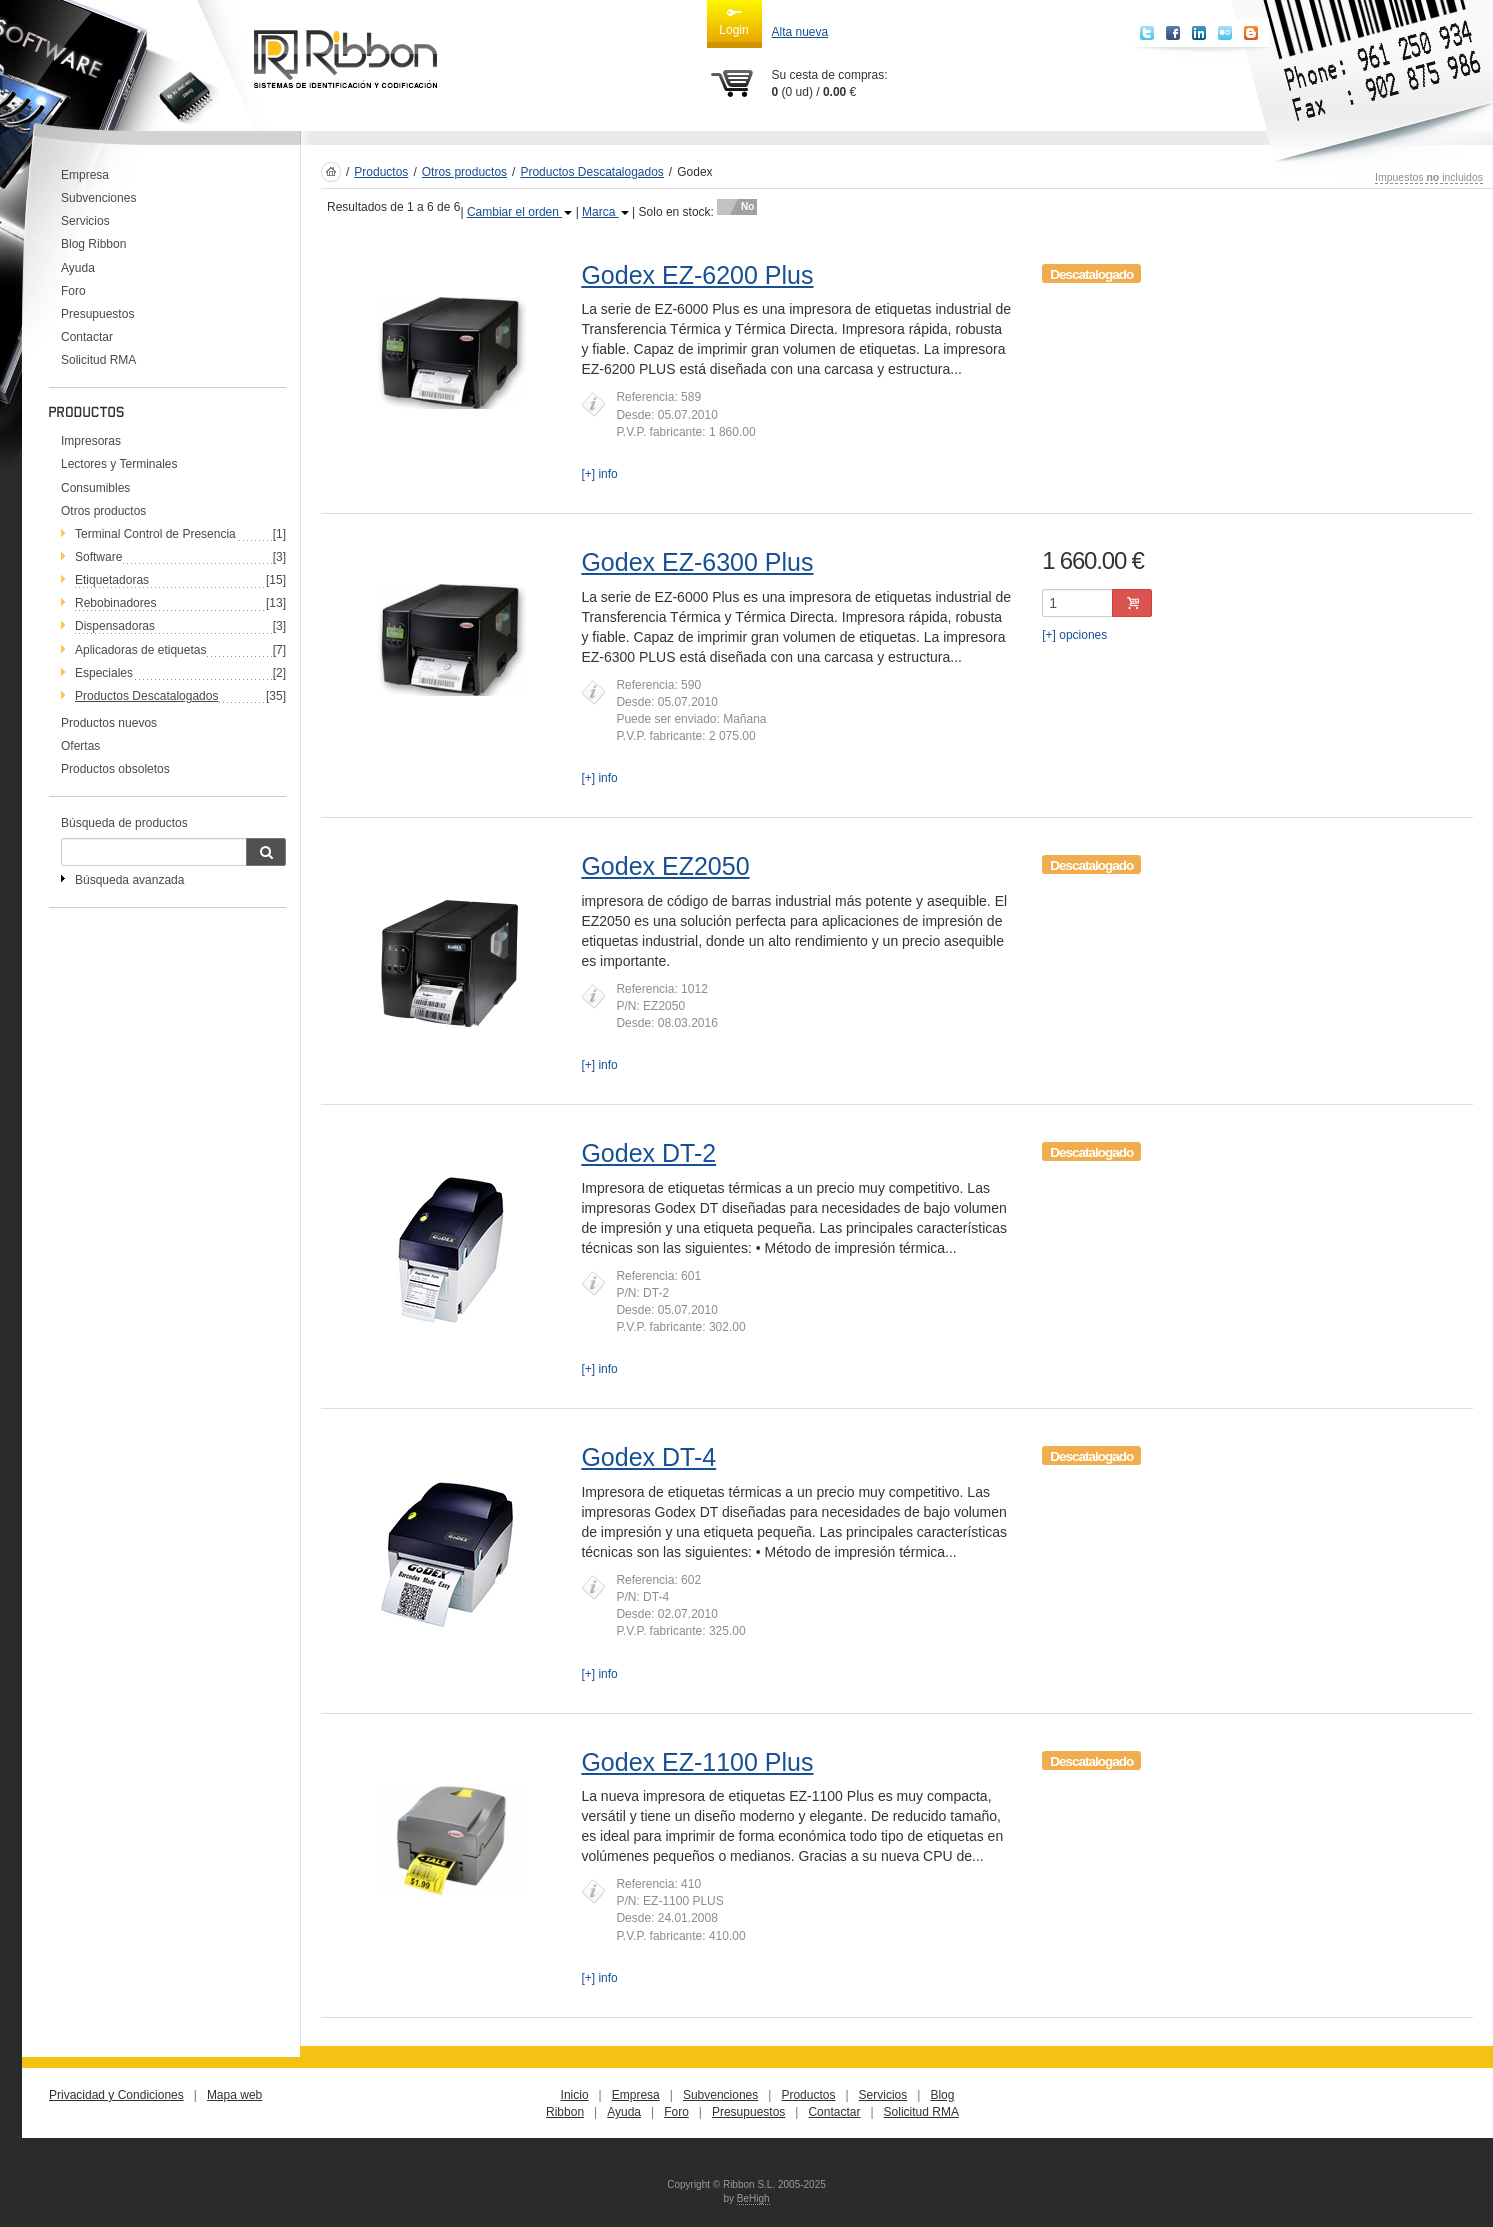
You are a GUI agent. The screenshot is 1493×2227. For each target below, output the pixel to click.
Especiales (104, 673)
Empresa (85, 175)
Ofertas (80, 746)
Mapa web (234, 2095)
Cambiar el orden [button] (519, 212)
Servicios (85, 221)
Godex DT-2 (648, 1153)
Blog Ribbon (93, 244)
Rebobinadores (115, 603)
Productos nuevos (109, 723)
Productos (381, 172)
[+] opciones (1074, 635)
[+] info (599, 474)
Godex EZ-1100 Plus (697, 1762)
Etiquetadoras (112, 580)
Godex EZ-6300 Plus (697, 562)
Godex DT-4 (648, 1457)
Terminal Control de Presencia (155, 534)
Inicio (575, 2095)
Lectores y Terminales (119, 464)
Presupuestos (97, 314)
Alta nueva (800, 32)
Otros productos (103, 511)
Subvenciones (98, 198)
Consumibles (95, 488)
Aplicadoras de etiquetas (140, 650)
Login (733, 21)
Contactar (87, 337)
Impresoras (91, 441)
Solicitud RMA (98, 360)
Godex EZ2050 (665, 866)
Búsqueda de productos (124, 823)
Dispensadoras (115, 626)
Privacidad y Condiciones (116, 2095)
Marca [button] (605, 212)
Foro (73, 291)
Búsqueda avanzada (129, 880)
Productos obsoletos (115, 769)
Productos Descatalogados (591, 172)
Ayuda (78, 268)
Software (98, 557)
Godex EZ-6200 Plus (697, 275)
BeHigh (753, 2198)
